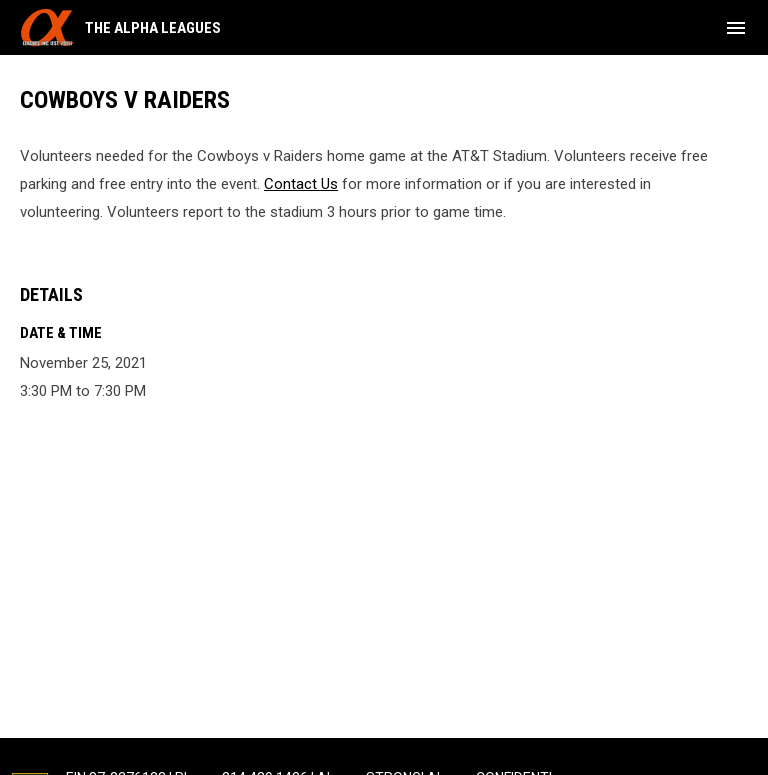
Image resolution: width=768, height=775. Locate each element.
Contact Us (301, 184)
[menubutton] (736, 28)
